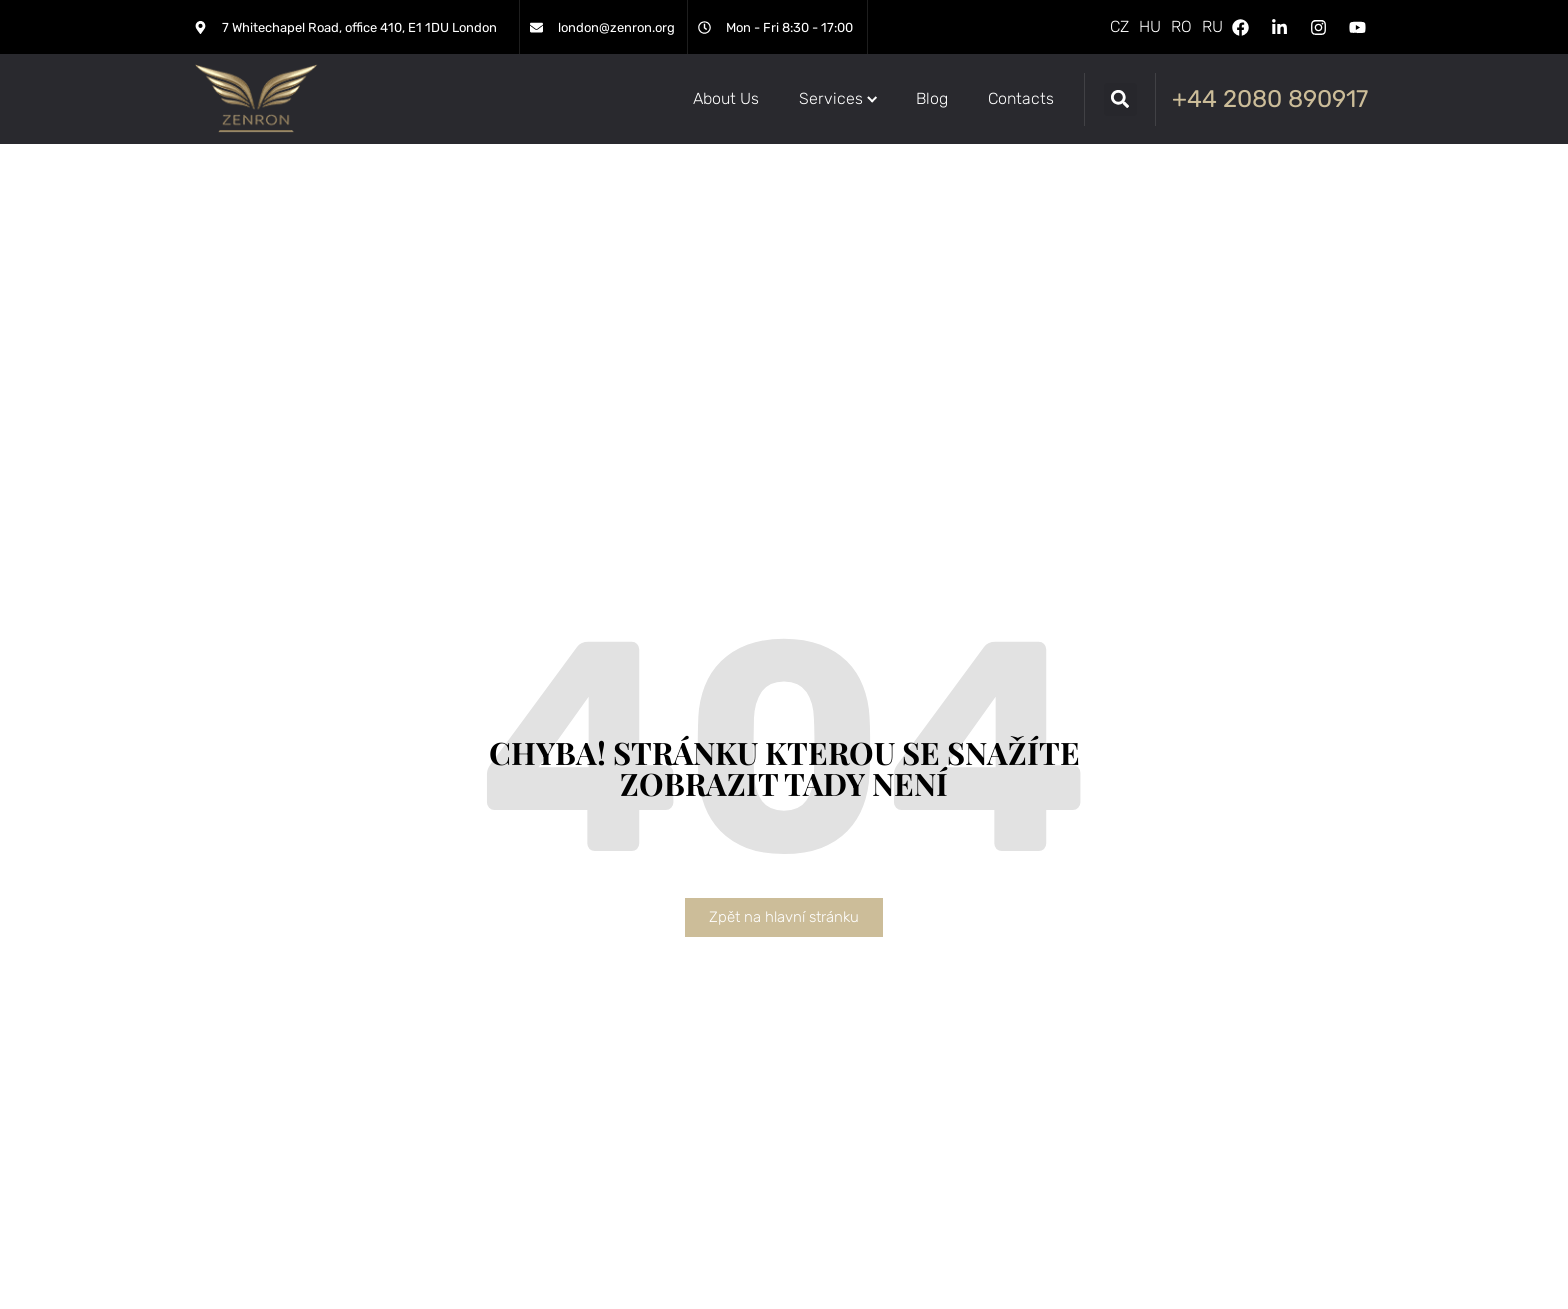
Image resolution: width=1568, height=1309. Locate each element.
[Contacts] (1021, 99)
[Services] (837, 99)
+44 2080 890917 (1270, 99)
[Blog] (932, 99)
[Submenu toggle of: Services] (872, 99)
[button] (1120, 99)
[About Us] (726, 99)
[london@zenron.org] (536, 27)
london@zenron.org (616, 27)
